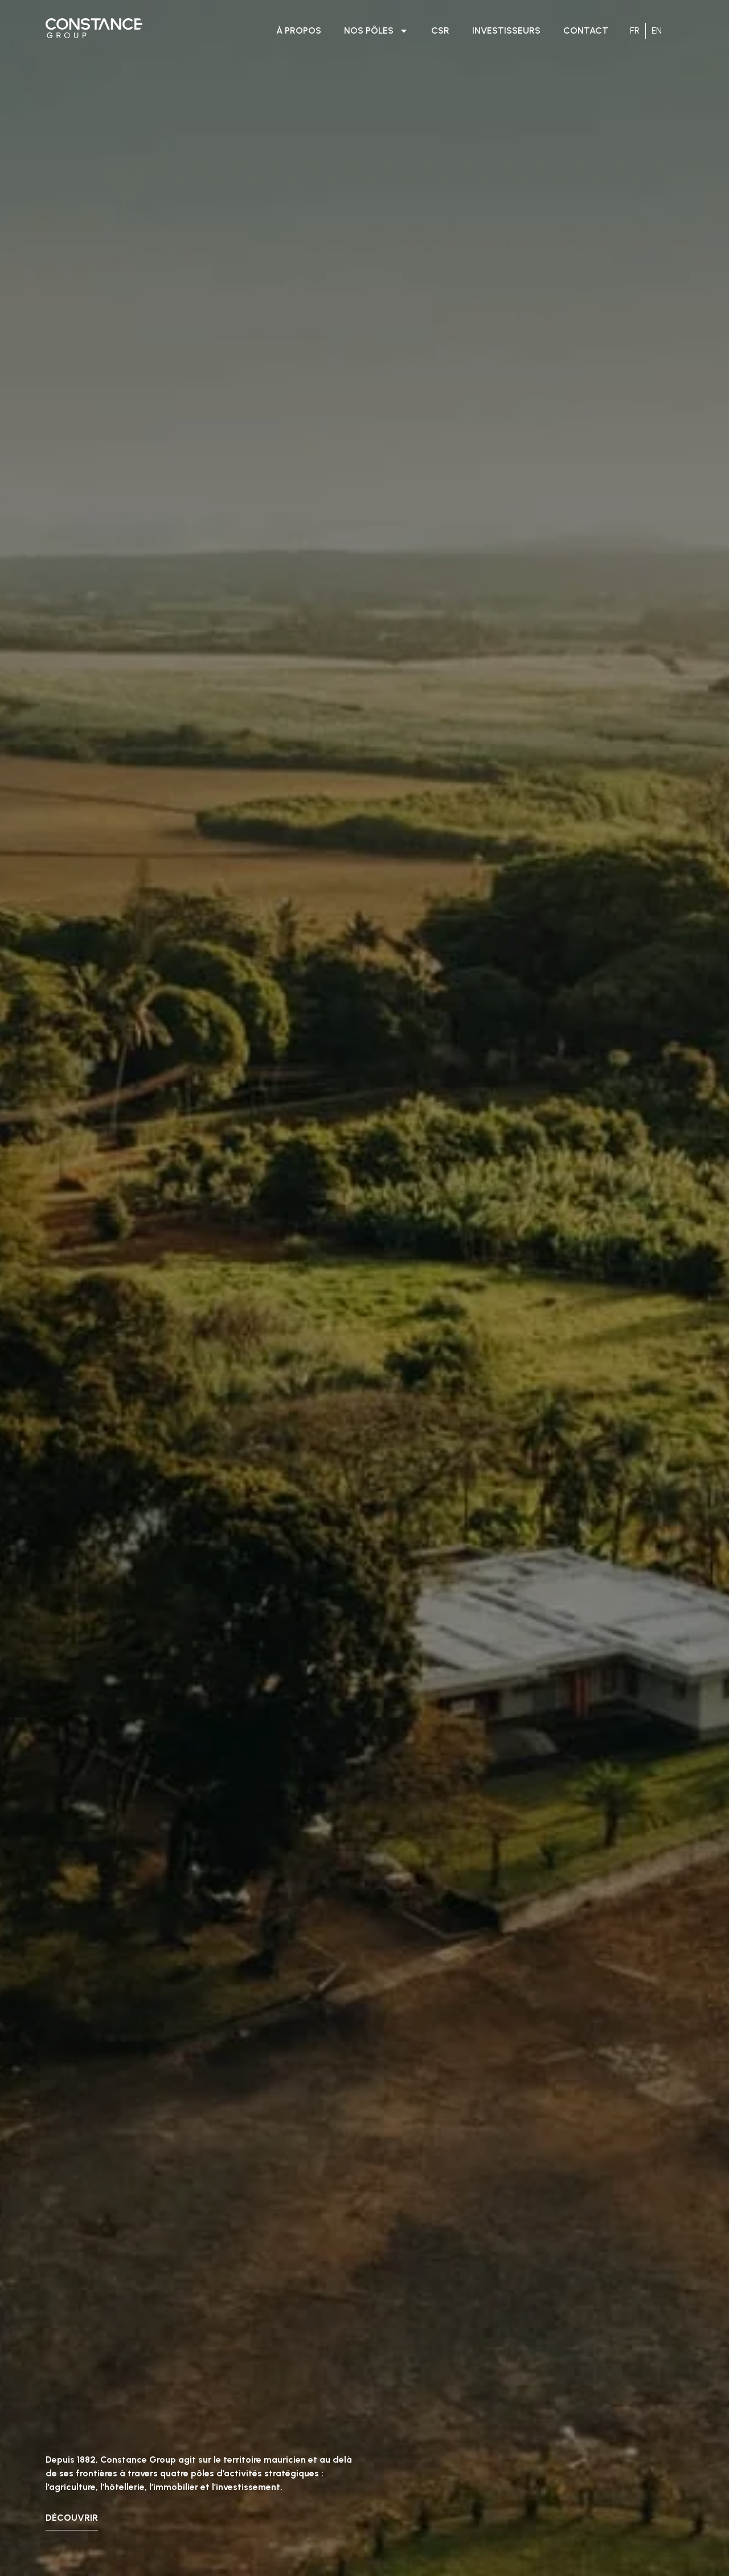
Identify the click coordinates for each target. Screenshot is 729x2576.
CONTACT (585, 30)
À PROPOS (298, 30)
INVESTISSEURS (506, 30)
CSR (440, 30)
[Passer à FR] (634, 31)
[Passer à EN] (656, 31)
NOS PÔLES (376, 30)
